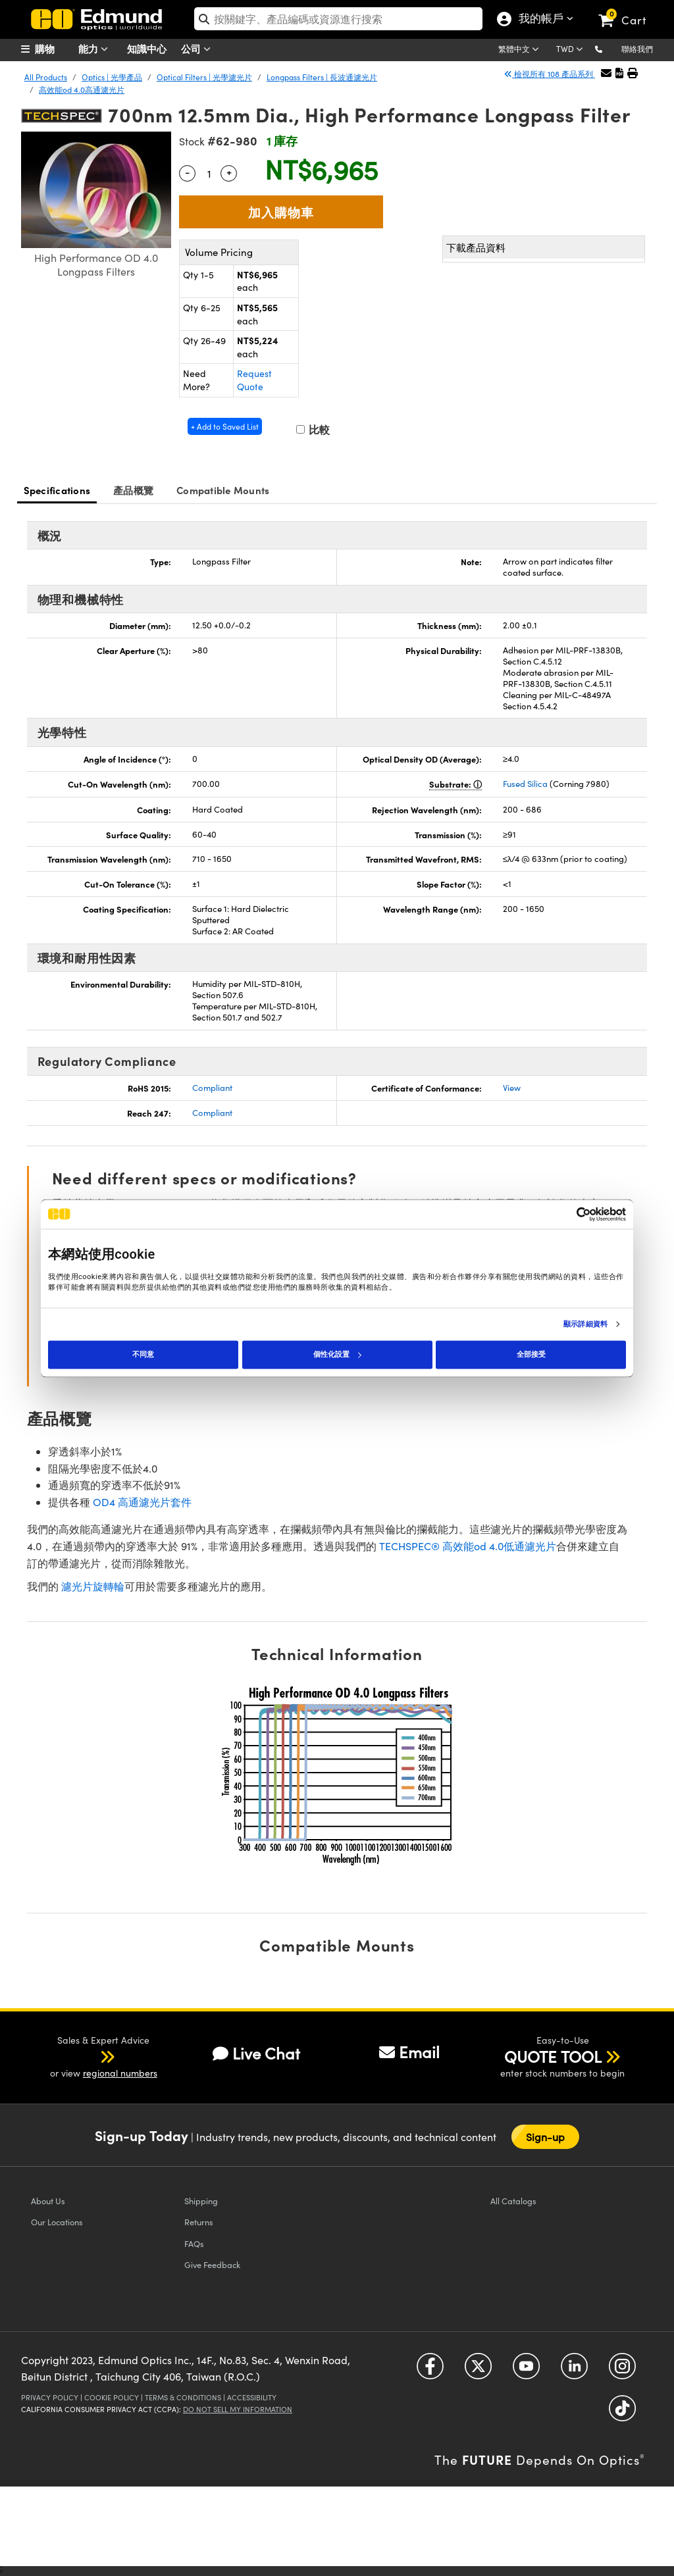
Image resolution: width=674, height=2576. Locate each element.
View (512, 1088)
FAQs (194, 2243)
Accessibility (251, 2397)
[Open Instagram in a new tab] (622, 2371)
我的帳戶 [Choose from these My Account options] (538, 20)
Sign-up (545, 2137)
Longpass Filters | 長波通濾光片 (322, 77)
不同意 (143, 1354)
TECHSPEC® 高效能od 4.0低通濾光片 (467, 1546)
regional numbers (120, 2073)
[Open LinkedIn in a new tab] (574, 2371)
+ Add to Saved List (225, 426)
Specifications (57, 490)
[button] (609, 48)
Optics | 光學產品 (112, 77)
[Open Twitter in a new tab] (478, 2371)
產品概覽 (133, 490)
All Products (45, 77)
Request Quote (254, 380)
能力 (96, 49)
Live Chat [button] (256, 2053)
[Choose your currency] (571, 50)
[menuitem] (54, 49)
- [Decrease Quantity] (187, 171)
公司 (199, 49)
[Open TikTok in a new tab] (622, 2413)
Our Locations (57, 2221)
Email (409, 2051)
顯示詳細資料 (585, 1324)
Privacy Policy (49, 2397)
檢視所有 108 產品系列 (549, 73)
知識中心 (147, 48)
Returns (198, 2221)
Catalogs (513, 2200)
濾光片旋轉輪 (92, 1586)
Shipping (201, 2200)
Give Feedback (212, 2264)
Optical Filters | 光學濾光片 (204, 77)
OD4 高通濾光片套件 (142, 1502)
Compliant (212, 1088)
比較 (313, 429)
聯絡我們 (637, 48)
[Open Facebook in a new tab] (430, 2371)
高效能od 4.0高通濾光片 (81, 89)
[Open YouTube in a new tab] (526, 2371)
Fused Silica (525, 784)
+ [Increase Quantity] (229, 171)
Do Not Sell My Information (237, 2409)
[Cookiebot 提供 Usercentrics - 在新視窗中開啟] (568, 1214)
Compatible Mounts (222, 490)
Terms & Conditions (183, 2397)
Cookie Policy (111, 2397)
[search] (338, 18)
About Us (48, 2200)
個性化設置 (337, 1354)
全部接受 (531, 1354)
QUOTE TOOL (553, 2056)
